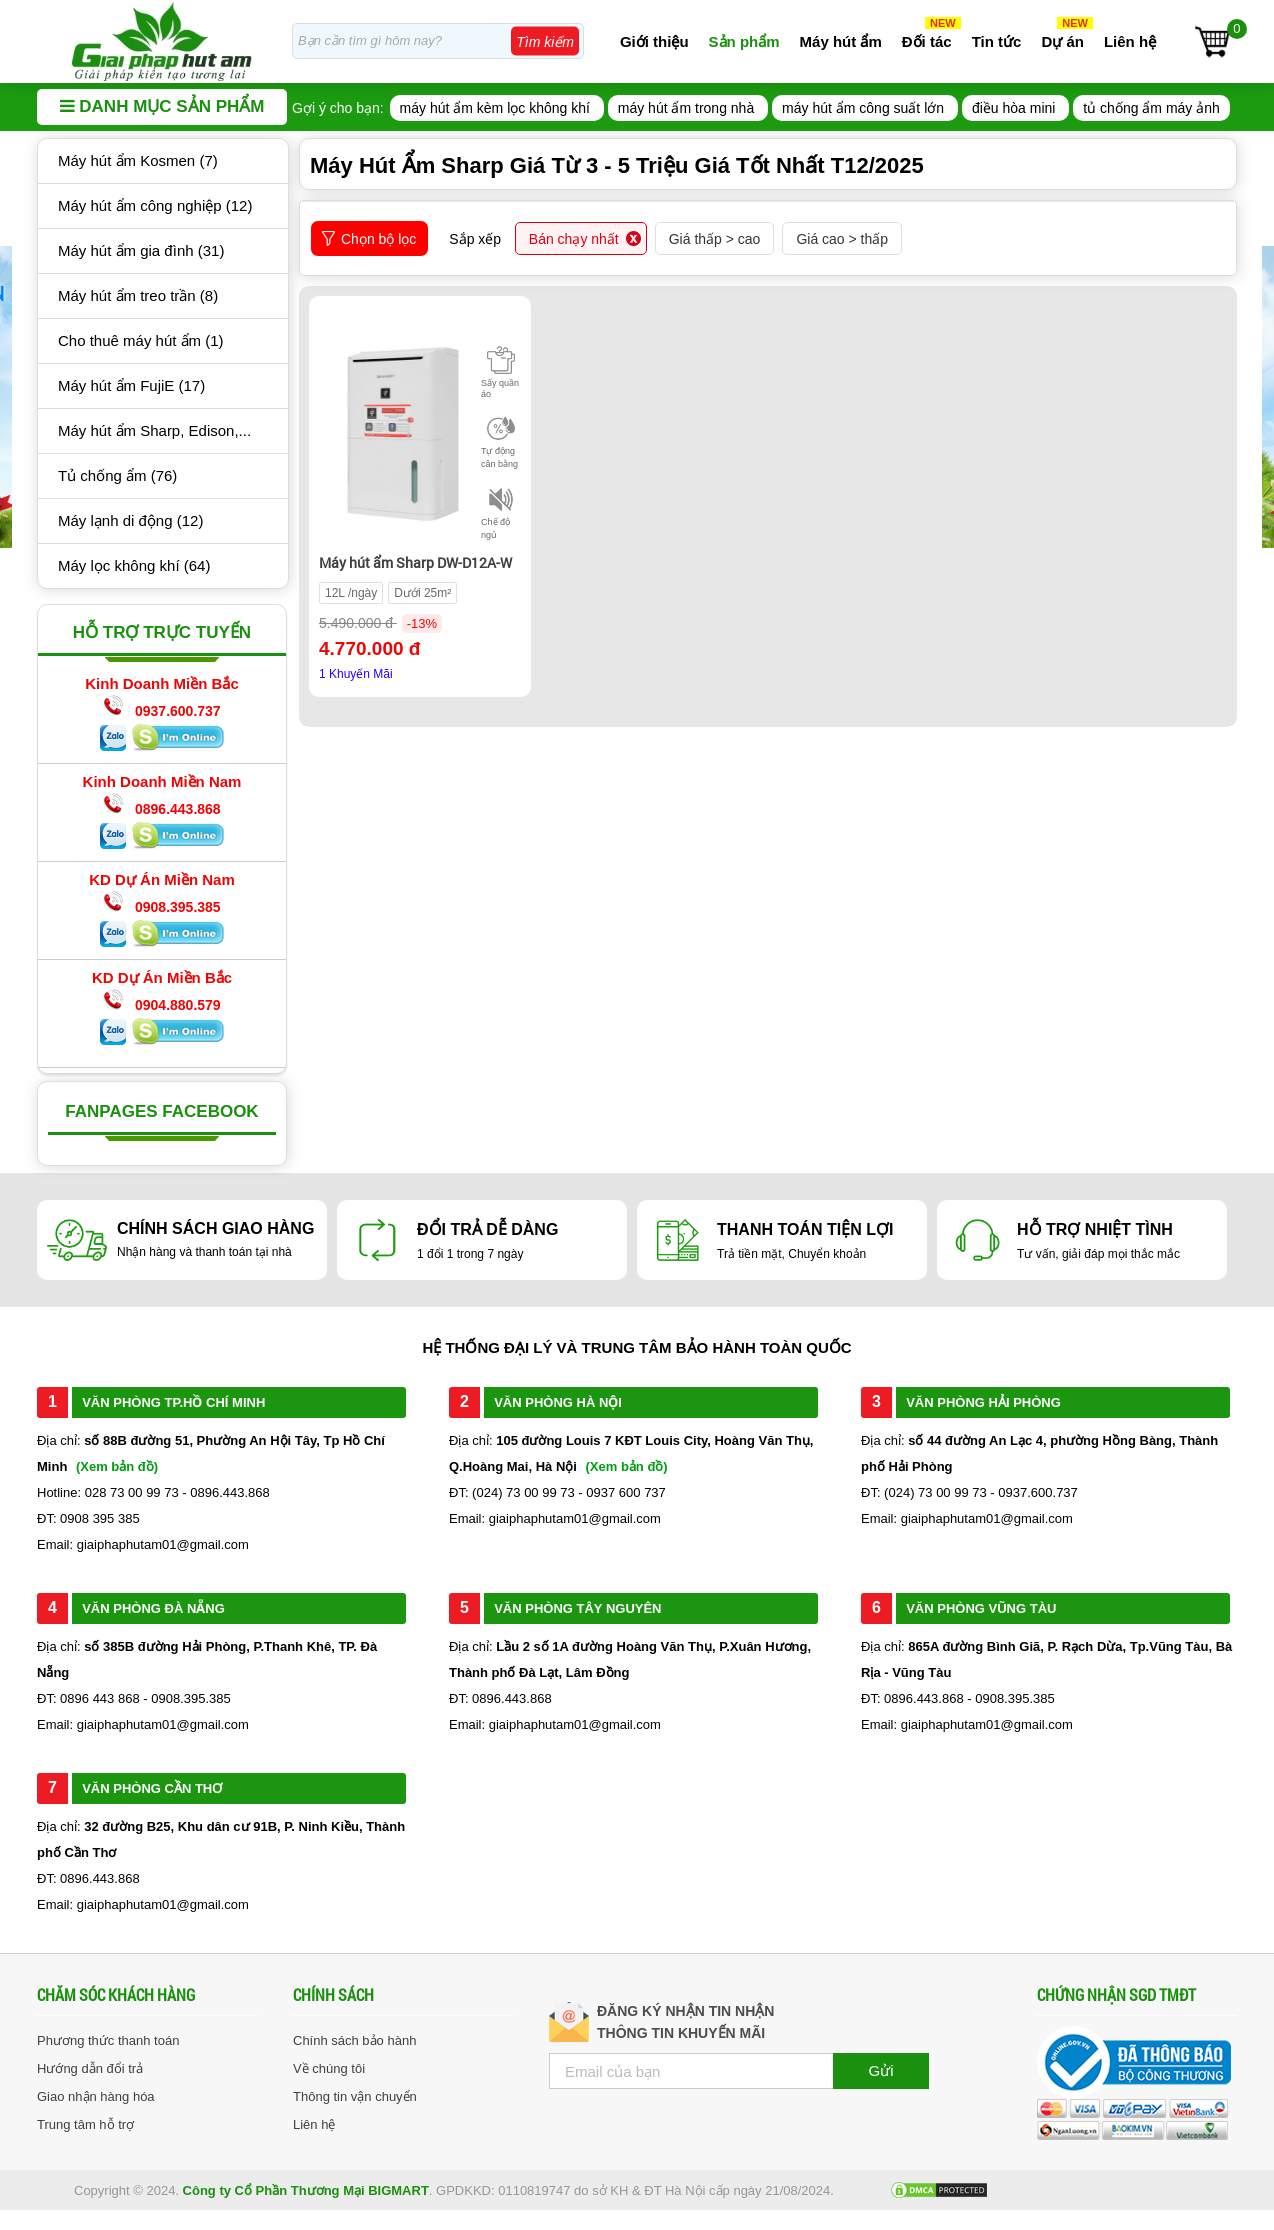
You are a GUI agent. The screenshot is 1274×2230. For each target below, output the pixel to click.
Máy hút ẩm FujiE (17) (131, 385)
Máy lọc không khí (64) (134, 565)
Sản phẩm (744, 41)
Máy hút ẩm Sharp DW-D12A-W (415, 562)
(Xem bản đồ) (117, 1466)
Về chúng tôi (329, 2068)
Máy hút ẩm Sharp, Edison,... (154, 430)
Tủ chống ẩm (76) (117, 475)
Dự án (1062, 41)
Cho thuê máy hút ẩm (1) (141, 340)
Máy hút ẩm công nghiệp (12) (155, 205)
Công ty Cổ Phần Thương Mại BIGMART (306, 2190)
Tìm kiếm (545, 42)
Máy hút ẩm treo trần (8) (138, 295)
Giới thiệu (654, 41)
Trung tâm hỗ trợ (85, 2124)
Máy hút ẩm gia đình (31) (141, 250)
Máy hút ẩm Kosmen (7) (138, 160)
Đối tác (927, 41)
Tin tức (997, 41)
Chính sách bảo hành (354, 2040)
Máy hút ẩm (841, 41)
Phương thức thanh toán (108, 2040)
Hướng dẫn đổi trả (90, 2068)
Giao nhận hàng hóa (96, 2096)
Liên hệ (1130, 41)
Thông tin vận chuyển (355, 2096)
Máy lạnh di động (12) (130, 520)
